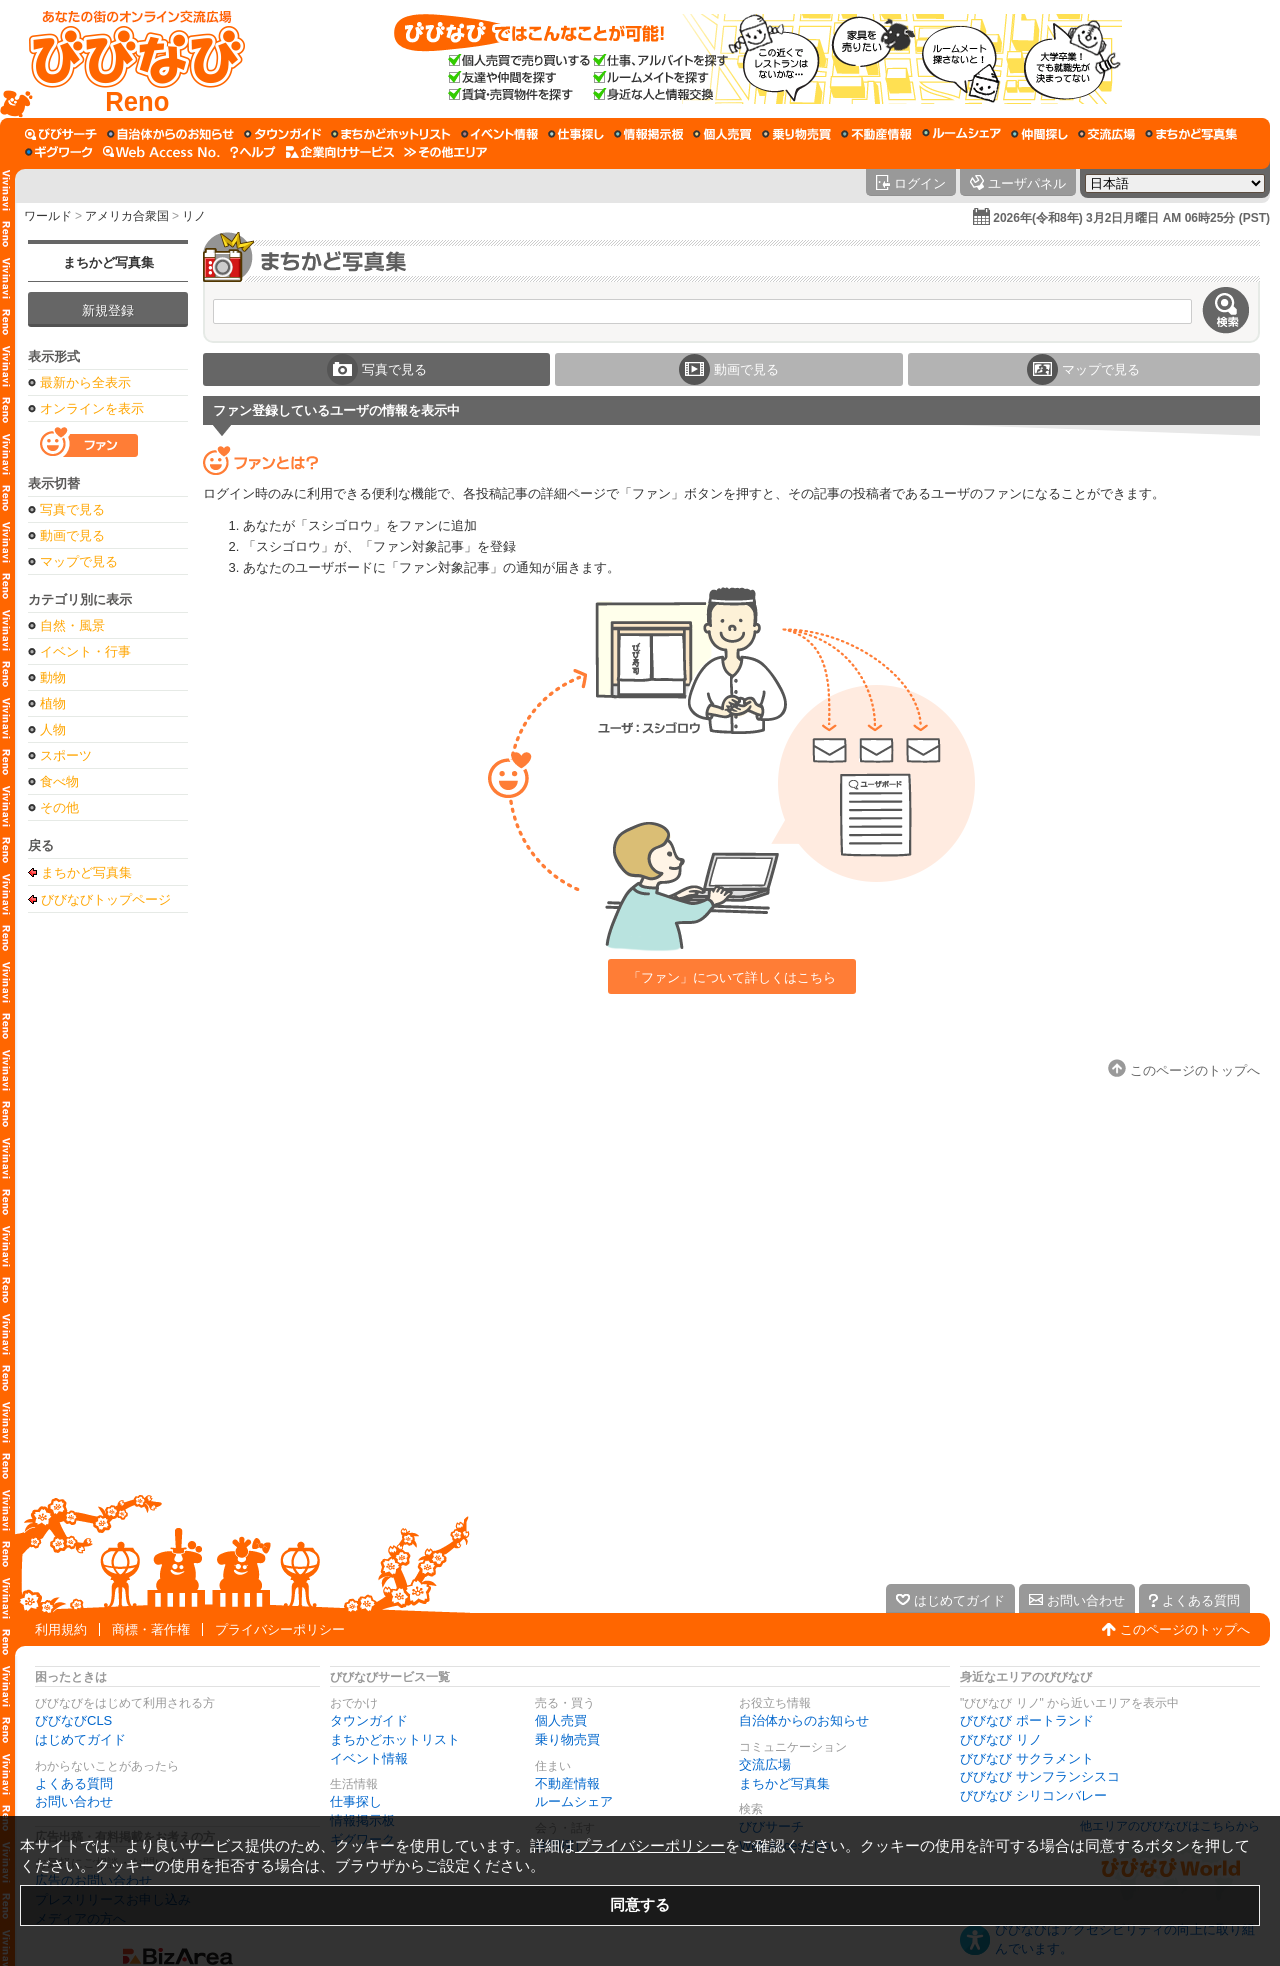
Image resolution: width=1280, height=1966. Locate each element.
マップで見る (79, 561)
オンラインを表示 (92, 408)
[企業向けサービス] (340, 152)
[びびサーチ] (61, 134)
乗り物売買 (567, 1739)
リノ (194, 216)
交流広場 (765, 1764)
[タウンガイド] (282, 134)
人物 (53, 729)
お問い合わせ (74, 1801)
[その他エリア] (445, 152)
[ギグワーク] (59, 152)
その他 (59, 807)
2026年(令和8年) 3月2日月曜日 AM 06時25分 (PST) (1131, 218)
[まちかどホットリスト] (391, 134)
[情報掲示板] (648, 134)
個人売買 (561, 1720)
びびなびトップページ (106, 899)
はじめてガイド (80, 1739)
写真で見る (72, 509)
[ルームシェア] (961, 134)
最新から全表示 (85, 382)
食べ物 (59, 781)
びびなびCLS (73, 1720)
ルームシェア (574, 1801)
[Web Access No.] (161, 152)
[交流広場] (1106, 134)
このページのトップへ (1185, 1629)
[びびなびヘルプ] (253, 152)
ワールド (48, 216)
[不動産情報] (876, 134)
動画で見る (72, 535)
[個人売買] (722, 134)
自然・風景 (72, 625)
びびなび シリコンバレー (1033, 1795)
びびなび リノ (1001, 1739)
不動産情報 (567, 1783)
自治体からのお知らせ (804, 1720)
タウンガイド (369, 1720)
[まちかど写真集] (1191, 134)
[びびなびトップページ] (127, 59)
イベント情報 (369, 1758)
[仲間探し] (1039, 134)
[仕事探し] (576, 134)
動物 (53, 677)
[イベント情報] (499, 134)
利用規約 (61, 1629)
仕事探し (356, 1801)
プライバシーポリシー (280, 1629)
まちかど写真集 (108, 262)
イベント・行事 (85, 651)
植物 (53, 703)
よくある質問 (74, 1783)
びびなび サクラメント (1027, 1758)
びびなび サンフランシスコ (1040, 1776)
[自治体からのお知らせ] (170, 134)
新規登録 (108, 310)
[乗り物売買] (796, 134)
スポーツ (66, 755)
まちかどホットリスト (395, 1739)
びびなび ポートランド (1027, 1720)
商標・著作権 (151, 1629)
